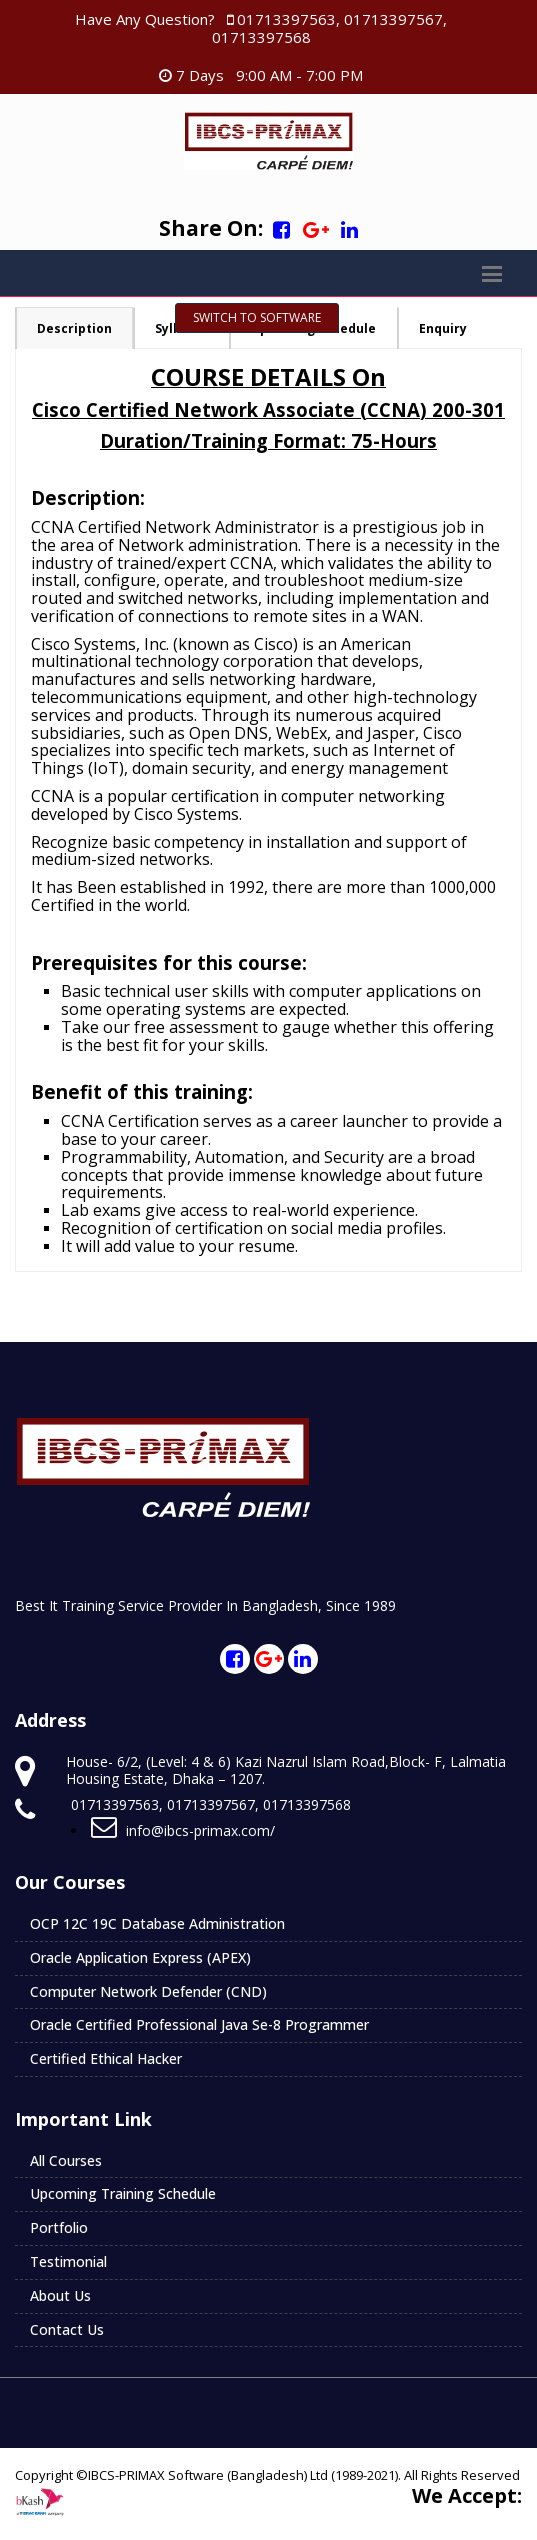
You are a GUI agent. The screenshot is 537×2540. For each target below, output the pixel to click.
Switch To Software (257, 317)
